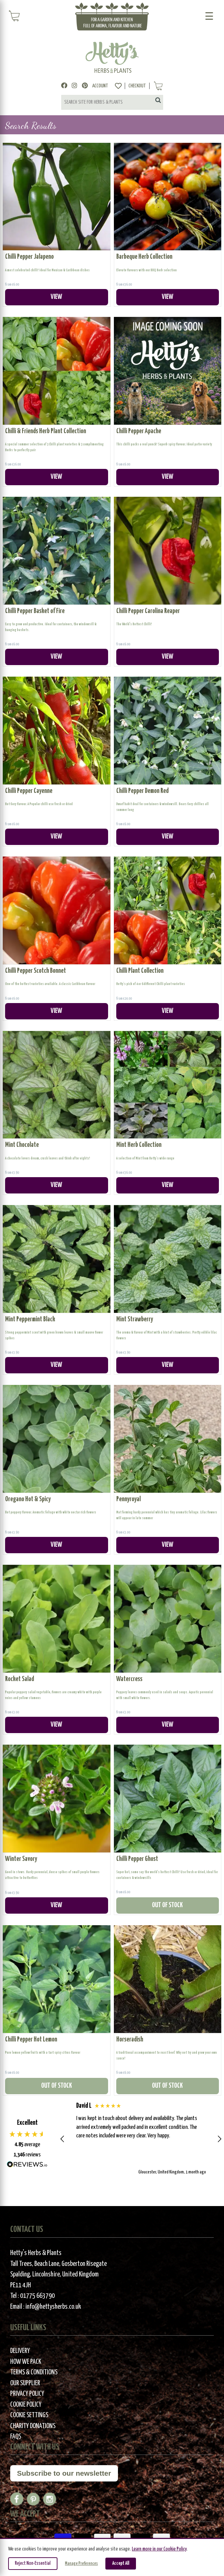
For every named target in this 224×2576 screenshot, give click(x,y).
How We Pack (25, 2362)
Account (100, 85)
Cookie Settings (29, 2415)
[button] (62, 2139)
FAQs (15, 2437)
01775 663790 (37, 2296)
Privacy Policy (27, 2394)
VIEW (56, 297)
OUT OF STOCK (167, 1905)
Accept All (120, 2563)
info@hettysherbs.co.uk (53, 2307)
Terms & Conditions (33, 2372)
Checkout (137, 85)
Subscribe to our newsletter (64, 2473)
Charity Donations (32, 2426)
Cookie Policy (25, 2405)
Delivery (20, 2351)
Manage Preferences (81, 2563)
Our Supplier (25, 2383)
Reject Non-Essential (33, 2563)
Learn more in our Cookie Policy (159, 2549)
